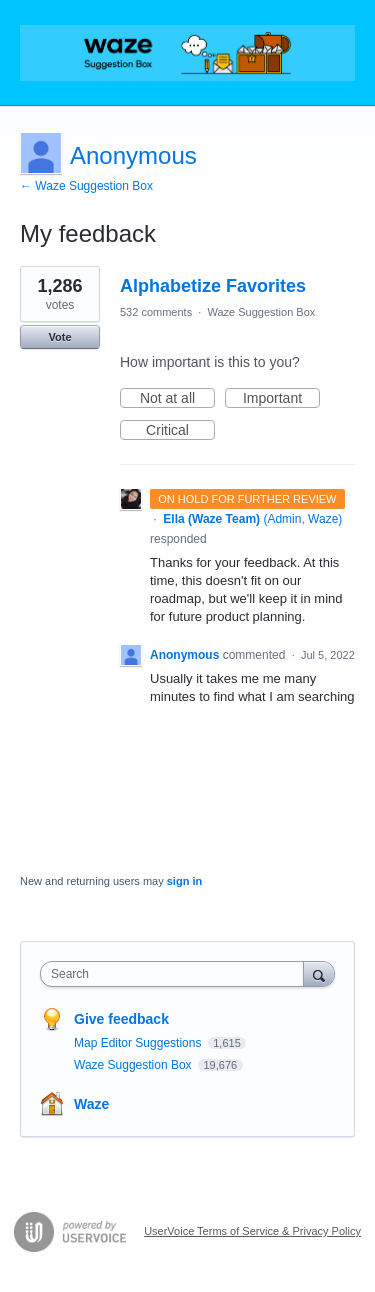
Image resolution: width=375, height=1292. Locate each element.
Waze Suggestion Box (261, 312)
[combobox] (176, 974)
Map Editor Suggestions (139, 1043)
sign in (184, 881)
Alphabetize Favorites (213, 286)
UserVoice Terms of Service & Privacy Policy (252, 1231)
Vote (59, 337)
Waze (91, 1104)
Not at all (177, 399)
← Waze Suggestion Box (86, 186)
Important (281, 399)
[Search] (319, 973)
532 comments (156, 312)
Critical (180, 431)
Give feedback (121, 1019)
